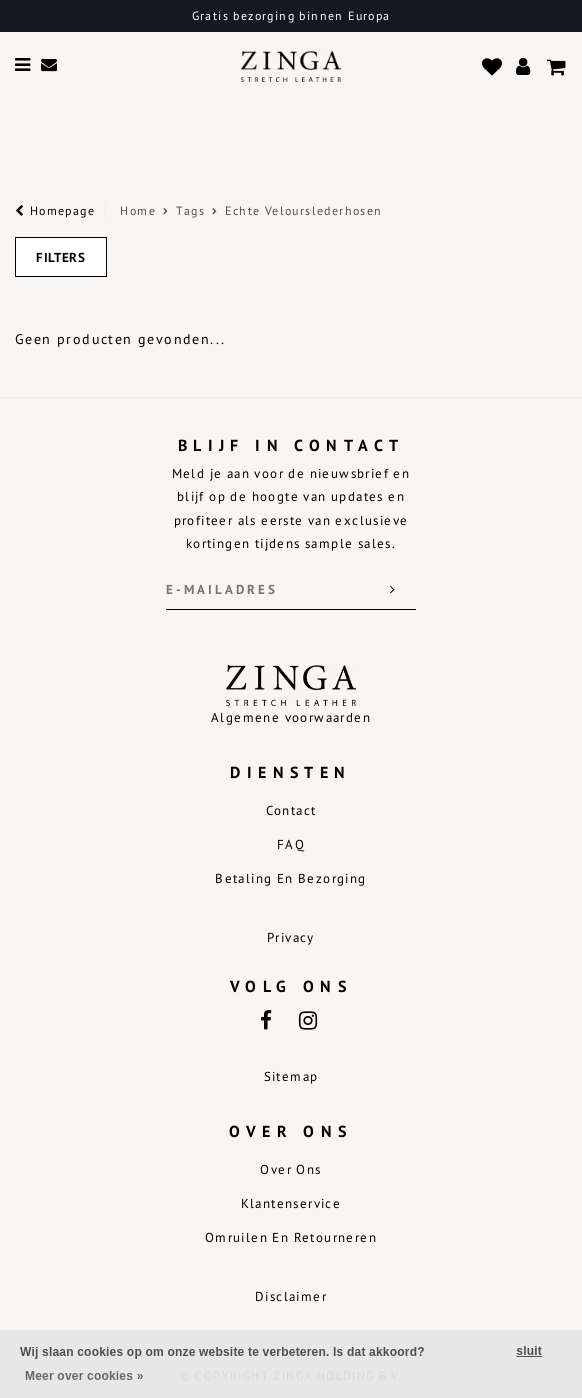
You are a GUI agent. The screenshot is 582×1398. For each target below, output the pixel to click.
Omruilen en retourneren (291, 1237)
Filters (61, 257)
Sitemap (291, 1076)
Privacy (291, 937)
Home (138, 210)
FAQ (291, 844)
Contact (291, 810)
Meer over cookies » (84, 1376)
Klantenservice (291, 1203)
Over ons (290, 1169)
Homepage (55, 210)
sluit (529, 1351)
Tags (190, 210)
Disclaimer (291, 1296)
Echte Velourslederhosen (303, 210)
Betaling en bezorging (290, 878)
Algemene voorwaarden (291, 717)
